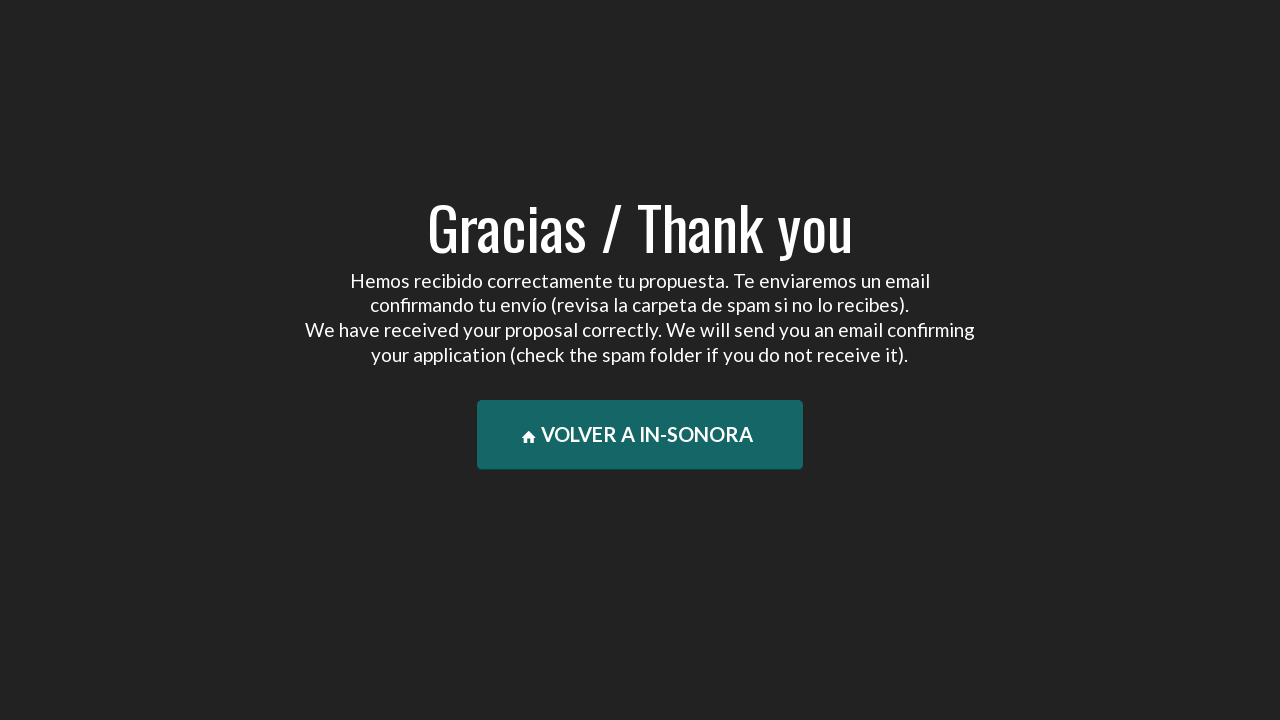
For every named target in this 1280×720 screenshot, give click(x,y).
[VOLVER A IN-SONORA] (640, 435)
